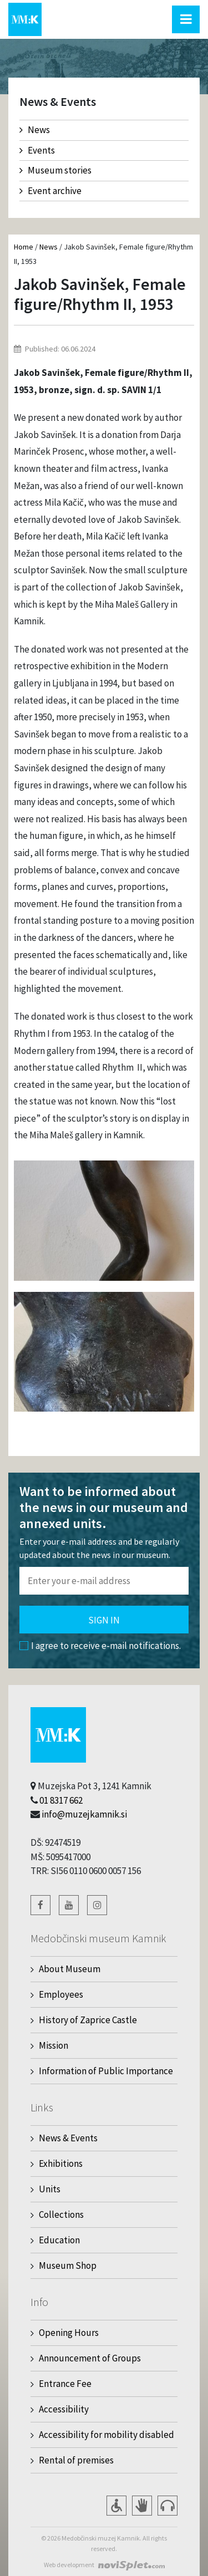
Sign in (104, 1620)
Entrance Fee (65, 2384)
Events (37, 150)
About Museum (69, 1969)
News (34, 130)
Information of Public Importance (106, 2071)
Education (59, 2240)
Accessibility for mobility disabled (106, 2435)
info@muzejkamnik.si (84, 1814)
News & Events (68, 2138)
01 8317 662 (61, 1800)
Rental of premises (76, 2460)
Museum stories (55, 170)
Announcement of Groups (90, 2358)
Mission (53, 2045)
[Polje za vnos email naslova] (104, 1581)
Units (49, 2189)
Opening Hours (69, 2332)
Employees (61, 1994)
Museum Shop (68, 2265)
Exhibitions (61, 2163)
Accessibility (64, 2409)
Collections (61, 2214)
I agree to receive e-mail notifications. (100, 1646)
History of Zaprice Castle (88, 2020)
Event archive (50, 191)
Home (23, 247)
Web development (69, 2564)
